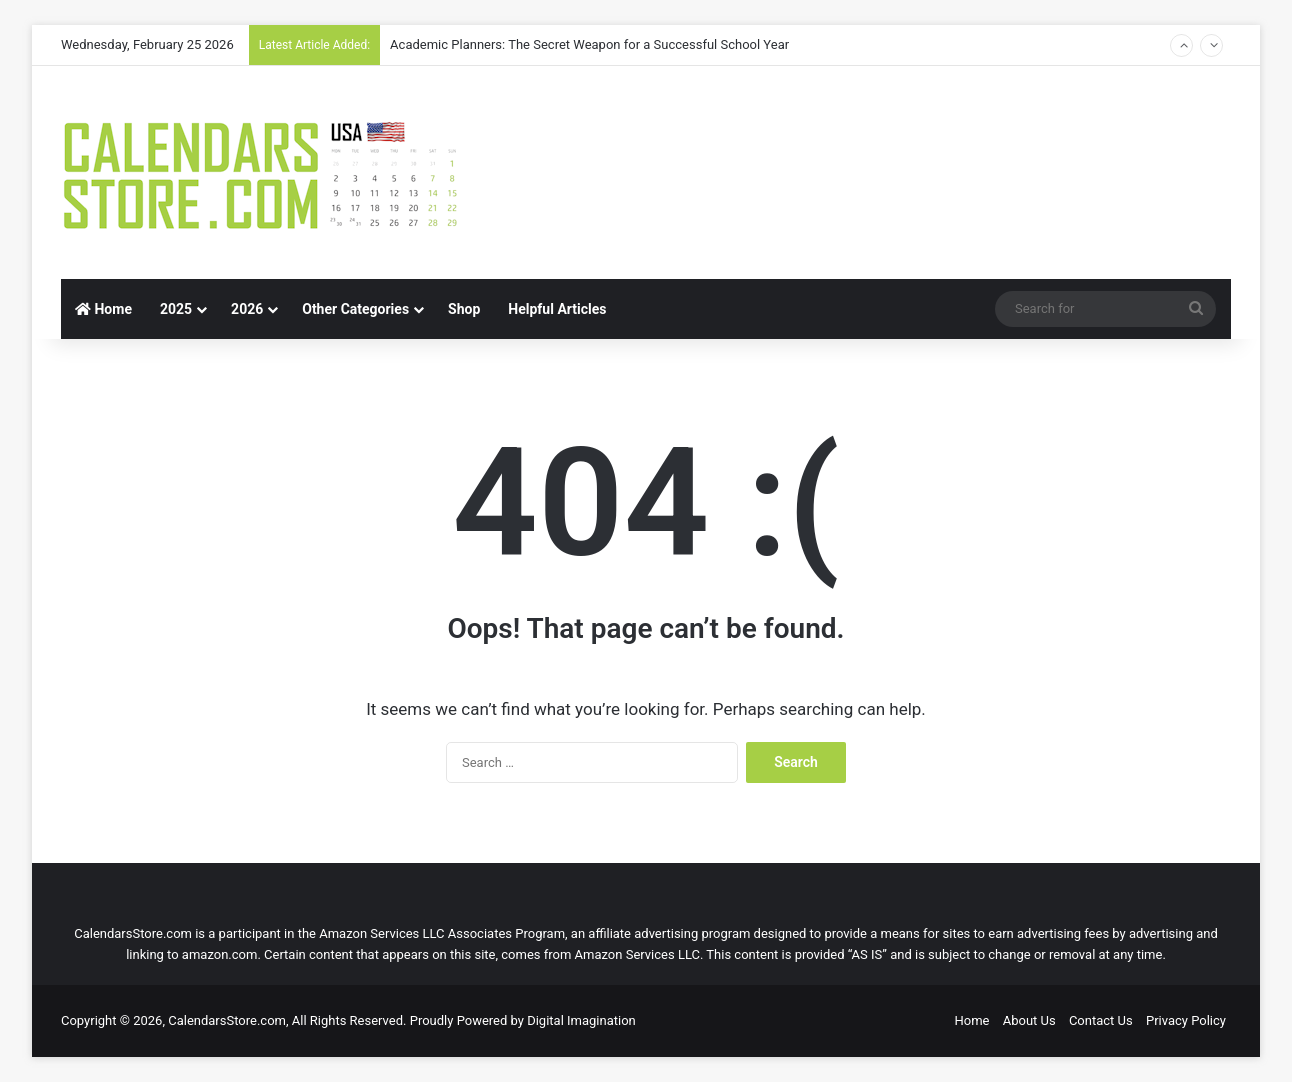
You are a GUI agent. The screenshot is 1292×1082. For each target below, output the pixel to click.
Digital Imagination (581, 1020)
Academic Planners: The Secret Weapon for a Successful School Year (589, 44)
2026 (247, 309)
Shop (464, 309)
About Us (1029, 1020)
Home (103, 309)
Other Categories (355, 309)
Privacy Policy (1186, 1020)
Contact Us (1101, 1020)
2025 (176, 309)
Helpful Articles (557, 309)
